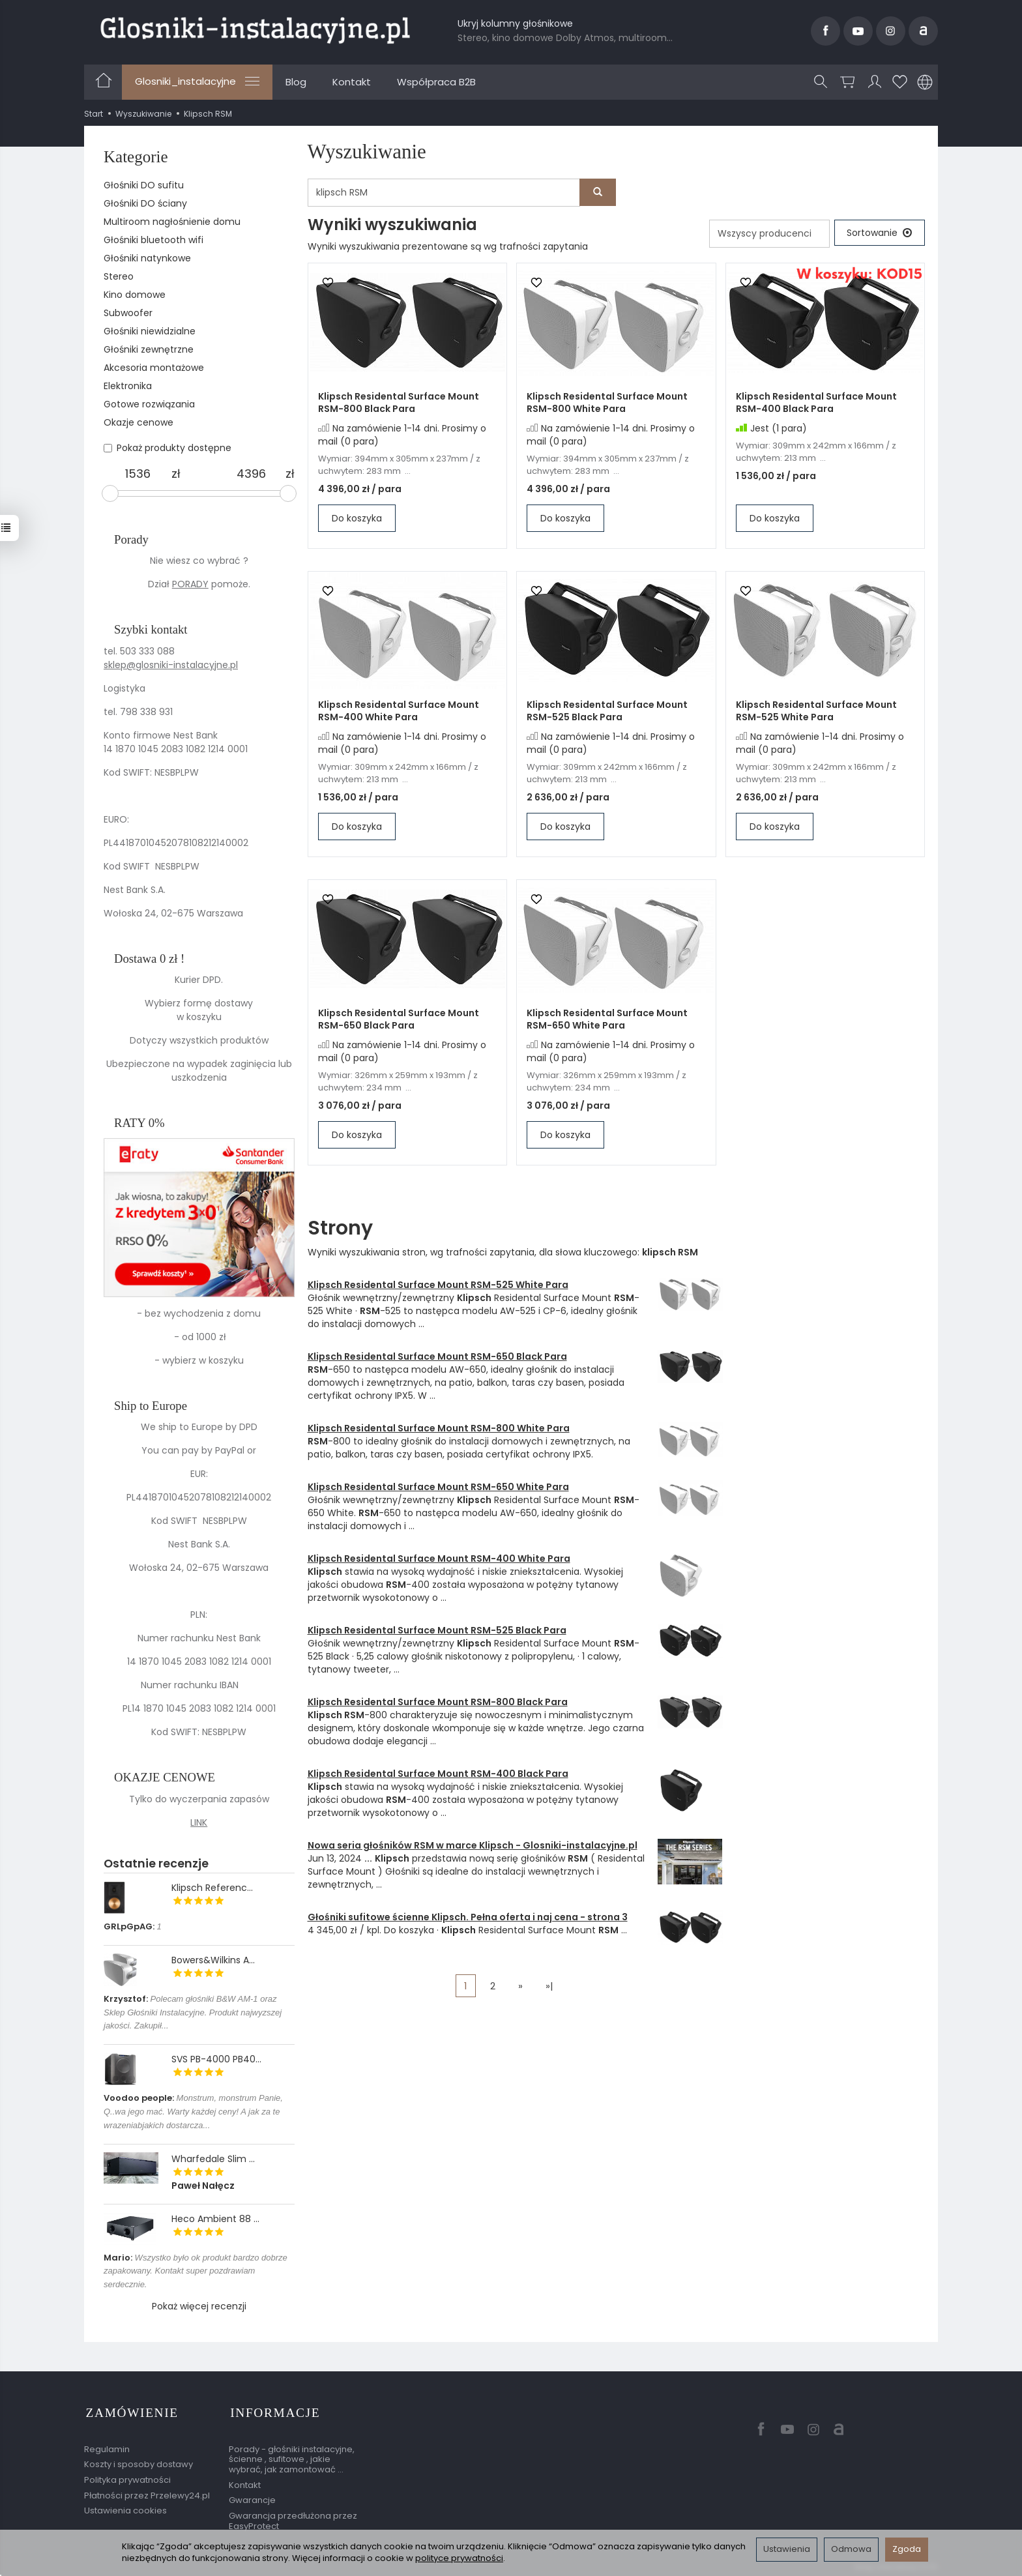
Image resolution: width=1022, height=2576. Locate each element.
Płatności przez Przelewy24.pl (147, 2491)
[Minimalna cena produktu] (137, 474)
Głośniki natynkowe (147, 258)
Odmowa (851, 2549)
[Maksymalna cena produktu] (251, 474)
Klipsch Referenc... (212, 1887)
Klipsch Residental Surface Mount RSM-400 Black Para (816, 403)
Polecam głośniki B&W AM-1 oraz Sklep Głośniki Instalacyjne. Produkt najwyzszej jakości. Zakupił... (193, 2012)
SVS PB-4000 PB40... (216, 2059)
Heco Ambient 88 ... (215, 2218)
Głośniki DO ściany (145, 203)
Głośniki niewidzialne (150, 331)
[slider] (110, 493)
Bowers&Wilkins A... (213, 1960)
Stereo (119, 276)
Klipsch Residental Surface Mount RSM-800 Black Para (398, 403)
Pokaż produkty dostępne (167, 447)
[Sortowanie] (878, 233)
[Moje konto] (874, 82)
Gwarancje (252, 2496)
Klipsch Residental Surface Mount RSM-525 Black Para (607, 711)
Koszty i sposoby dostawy (138, 2460)
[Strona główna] (255, 29)
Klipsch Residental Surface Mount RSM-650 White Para (607, 1019)
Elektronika (128, 385)
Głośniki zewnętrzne (149, 349)
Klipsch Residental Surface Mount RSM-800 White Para (607, 403)
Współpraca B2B (436, 82)
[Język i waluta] (925, 82)
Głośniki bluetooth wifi (153, 239)
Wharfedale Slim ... (213, 2158)
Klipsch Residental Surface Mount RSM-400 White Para (398, 711)
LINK (198, 1822)
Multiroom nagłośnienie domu (172, 221)
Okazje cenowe (138, 422)
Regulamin (107, 2445)
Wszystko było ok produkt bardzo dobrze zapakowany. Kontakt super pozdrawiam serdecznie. (195, 2271)
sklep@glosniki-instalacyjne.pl (171, 664)
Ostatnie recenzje (156, 1863)
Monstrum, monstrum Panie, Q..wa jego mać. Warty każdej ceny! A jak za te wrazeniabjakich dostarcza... (193, 2111)
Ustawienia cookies (125, 2506)
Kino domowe (135, 294)
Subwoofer (128, 312)
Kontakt (351, 82)
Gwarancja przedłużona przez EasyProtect (293, 2517)
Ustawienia (786, 2549)
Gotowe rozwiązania (149, 404)
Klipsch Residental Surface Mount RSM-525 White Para (816, 711)
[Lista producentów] (767, 234)
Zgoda (906, 2549)
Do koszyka (357, 518)
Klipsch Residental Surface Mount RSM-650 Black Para (398, 1019)
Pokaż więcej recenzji (199, 2306)
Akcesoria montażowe (154, 367)
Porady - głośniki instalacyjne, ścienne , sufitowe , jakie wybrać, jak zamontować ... (292, 2455)
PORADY (190, 584)
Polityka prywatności (127, 2476)
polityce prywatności (459, 2558)
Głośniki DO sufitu (144, 185)
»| (549, 1986)
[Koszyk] (848, 82)
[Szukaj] (821, 82)
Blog (295, 82)
